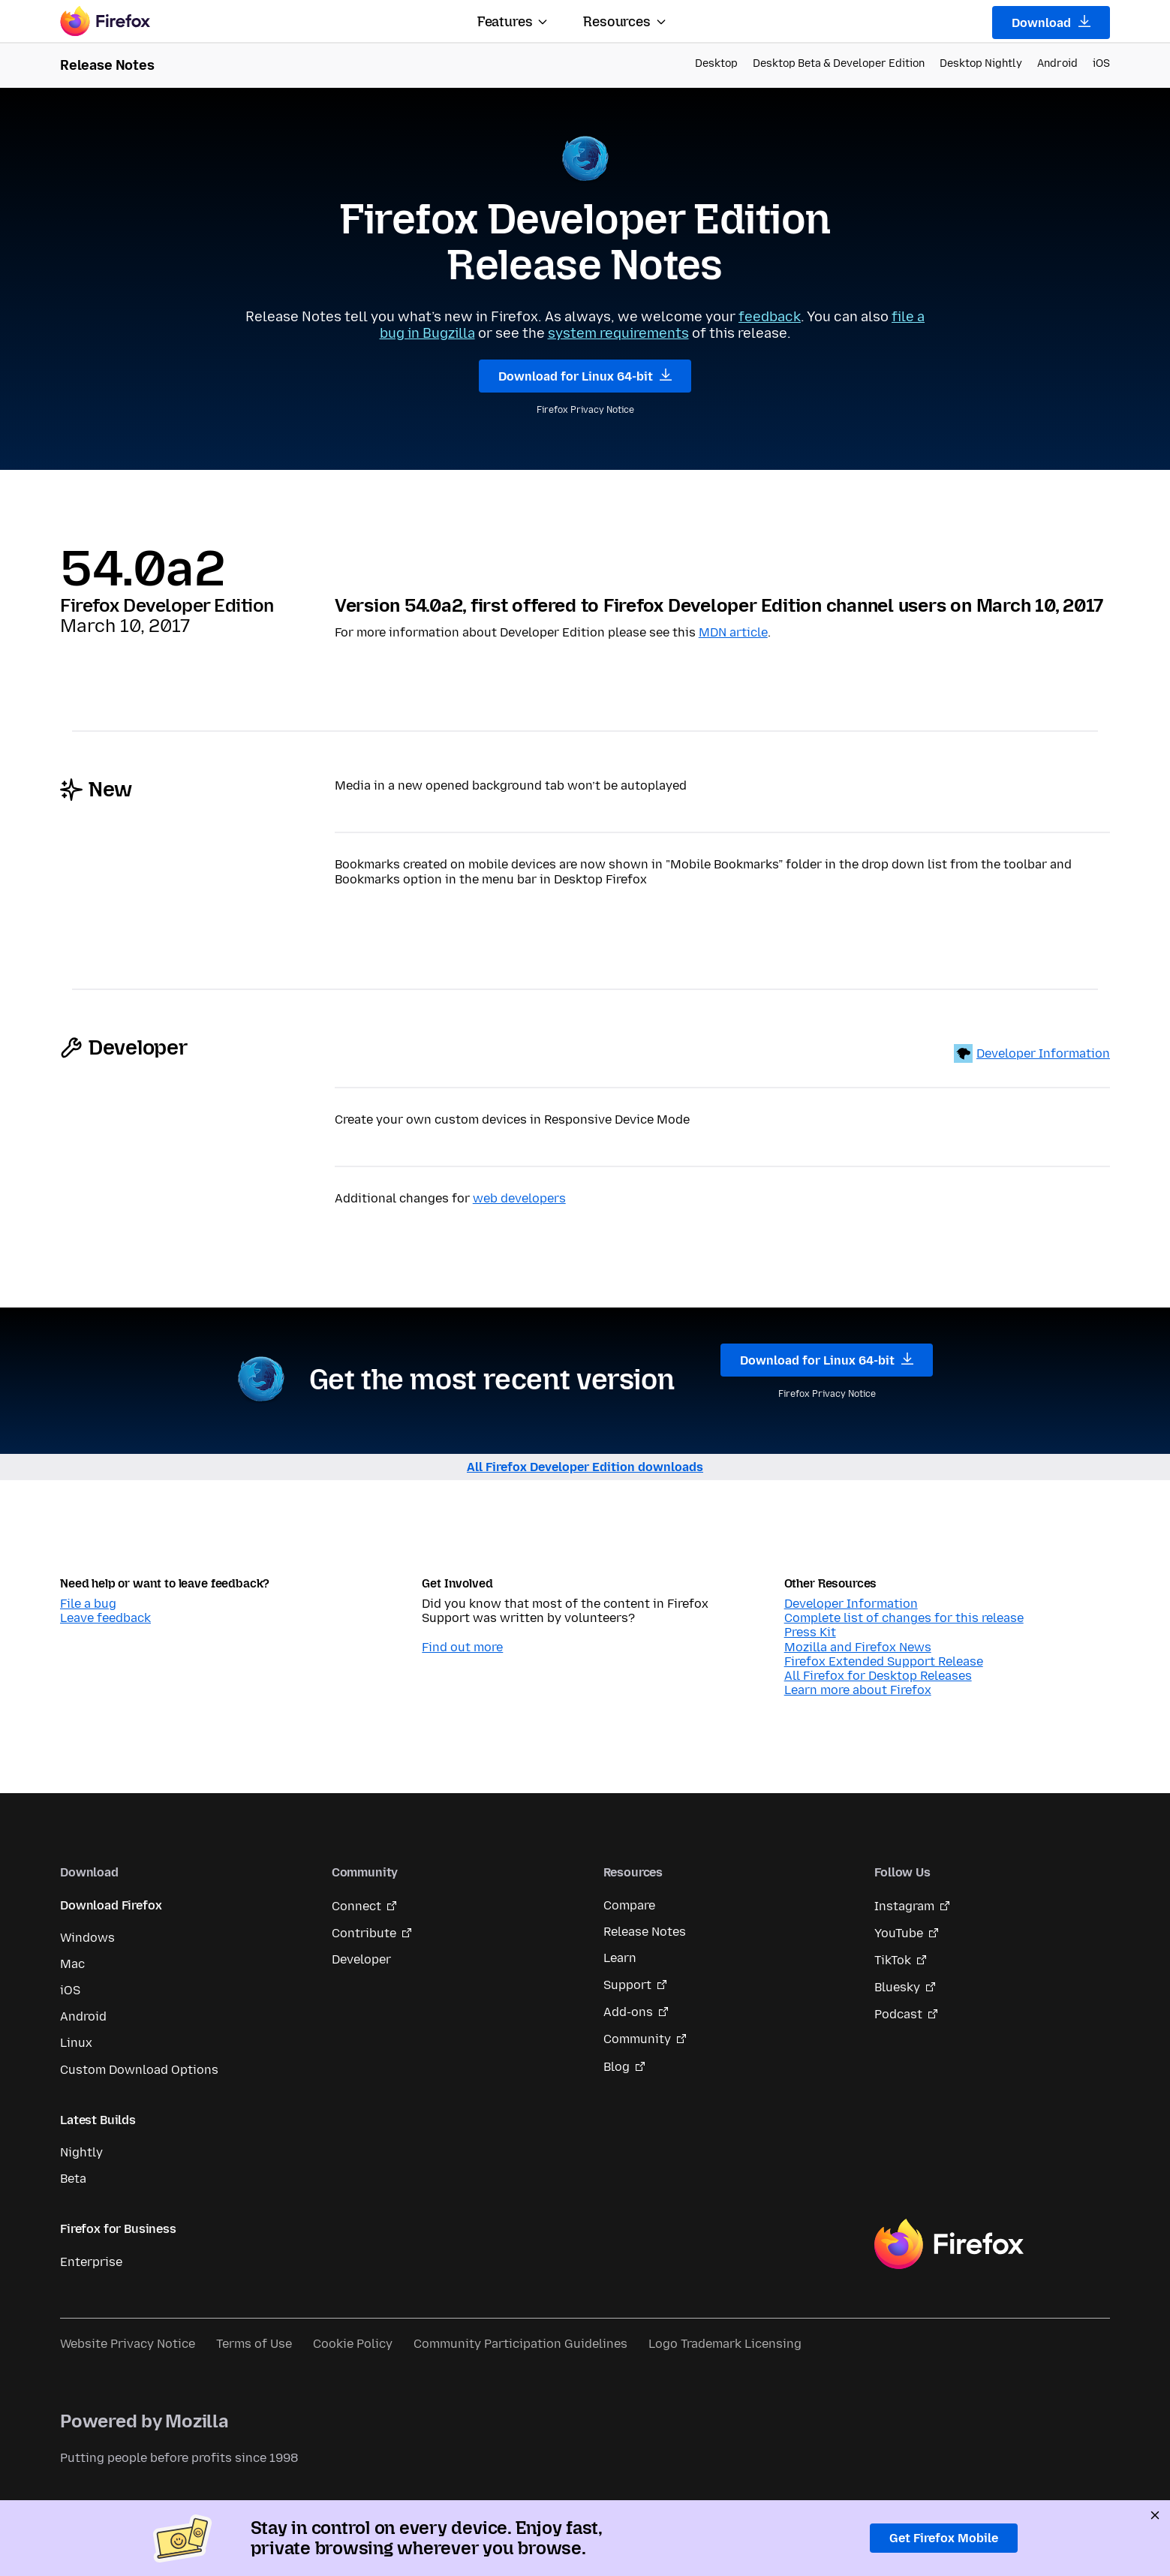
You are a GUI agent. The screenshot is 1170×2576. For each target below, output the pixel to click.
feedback (769, 316)
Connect (356, 1906)
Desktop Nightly (981, 63)
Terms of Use (254, 2344)
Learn (619, 1958)
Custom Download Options (139, 2070)
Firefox (949, 2244)
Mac (72, 1964)
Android (1057, 63)
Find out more (462, 1647)
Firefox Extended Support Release (883, 1661)
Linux (76, 2043)
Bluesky (897, 1987)
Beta (73, 2178)
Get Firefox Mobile (943, 2538)
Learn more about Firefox (857, 1690)
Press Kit (810, 1632)
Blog (616, 2067)
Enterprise (91, 2262)
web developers (519, 1198)
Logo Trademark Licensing (725, 2344)
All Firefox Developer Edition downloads (585, 1467)
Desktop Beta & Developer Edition (839, 63)
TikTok (892, 1960)
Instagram (904, 1906)
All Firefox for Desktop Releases (878, 1676)
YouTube (898, 1933)
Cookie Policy (353, 2344)
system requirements (618, 333)
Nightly (81, 2152)
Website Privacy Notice (127, 2344)
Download (1051, 22)
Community (637, 2039)
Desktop (716, 63)
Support (627, 1985)
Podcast (898, 2014)
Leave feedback (105, 1618)
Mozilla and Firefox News (857, 1647)
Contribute (364, 1933)
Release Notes (644, 1931)
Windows (87, 1937)
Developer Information (1043, 1053)
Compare (629, 1905)
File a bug (88, 1603)
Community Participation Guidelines (520, 2344)
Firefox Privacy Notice (585, 410)
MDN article (733, 632)
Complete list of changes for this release (904, 1618)
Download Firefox (110, 1905)
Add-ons (628, 2012)
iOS (1101, 63)
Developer (361, 1959)
